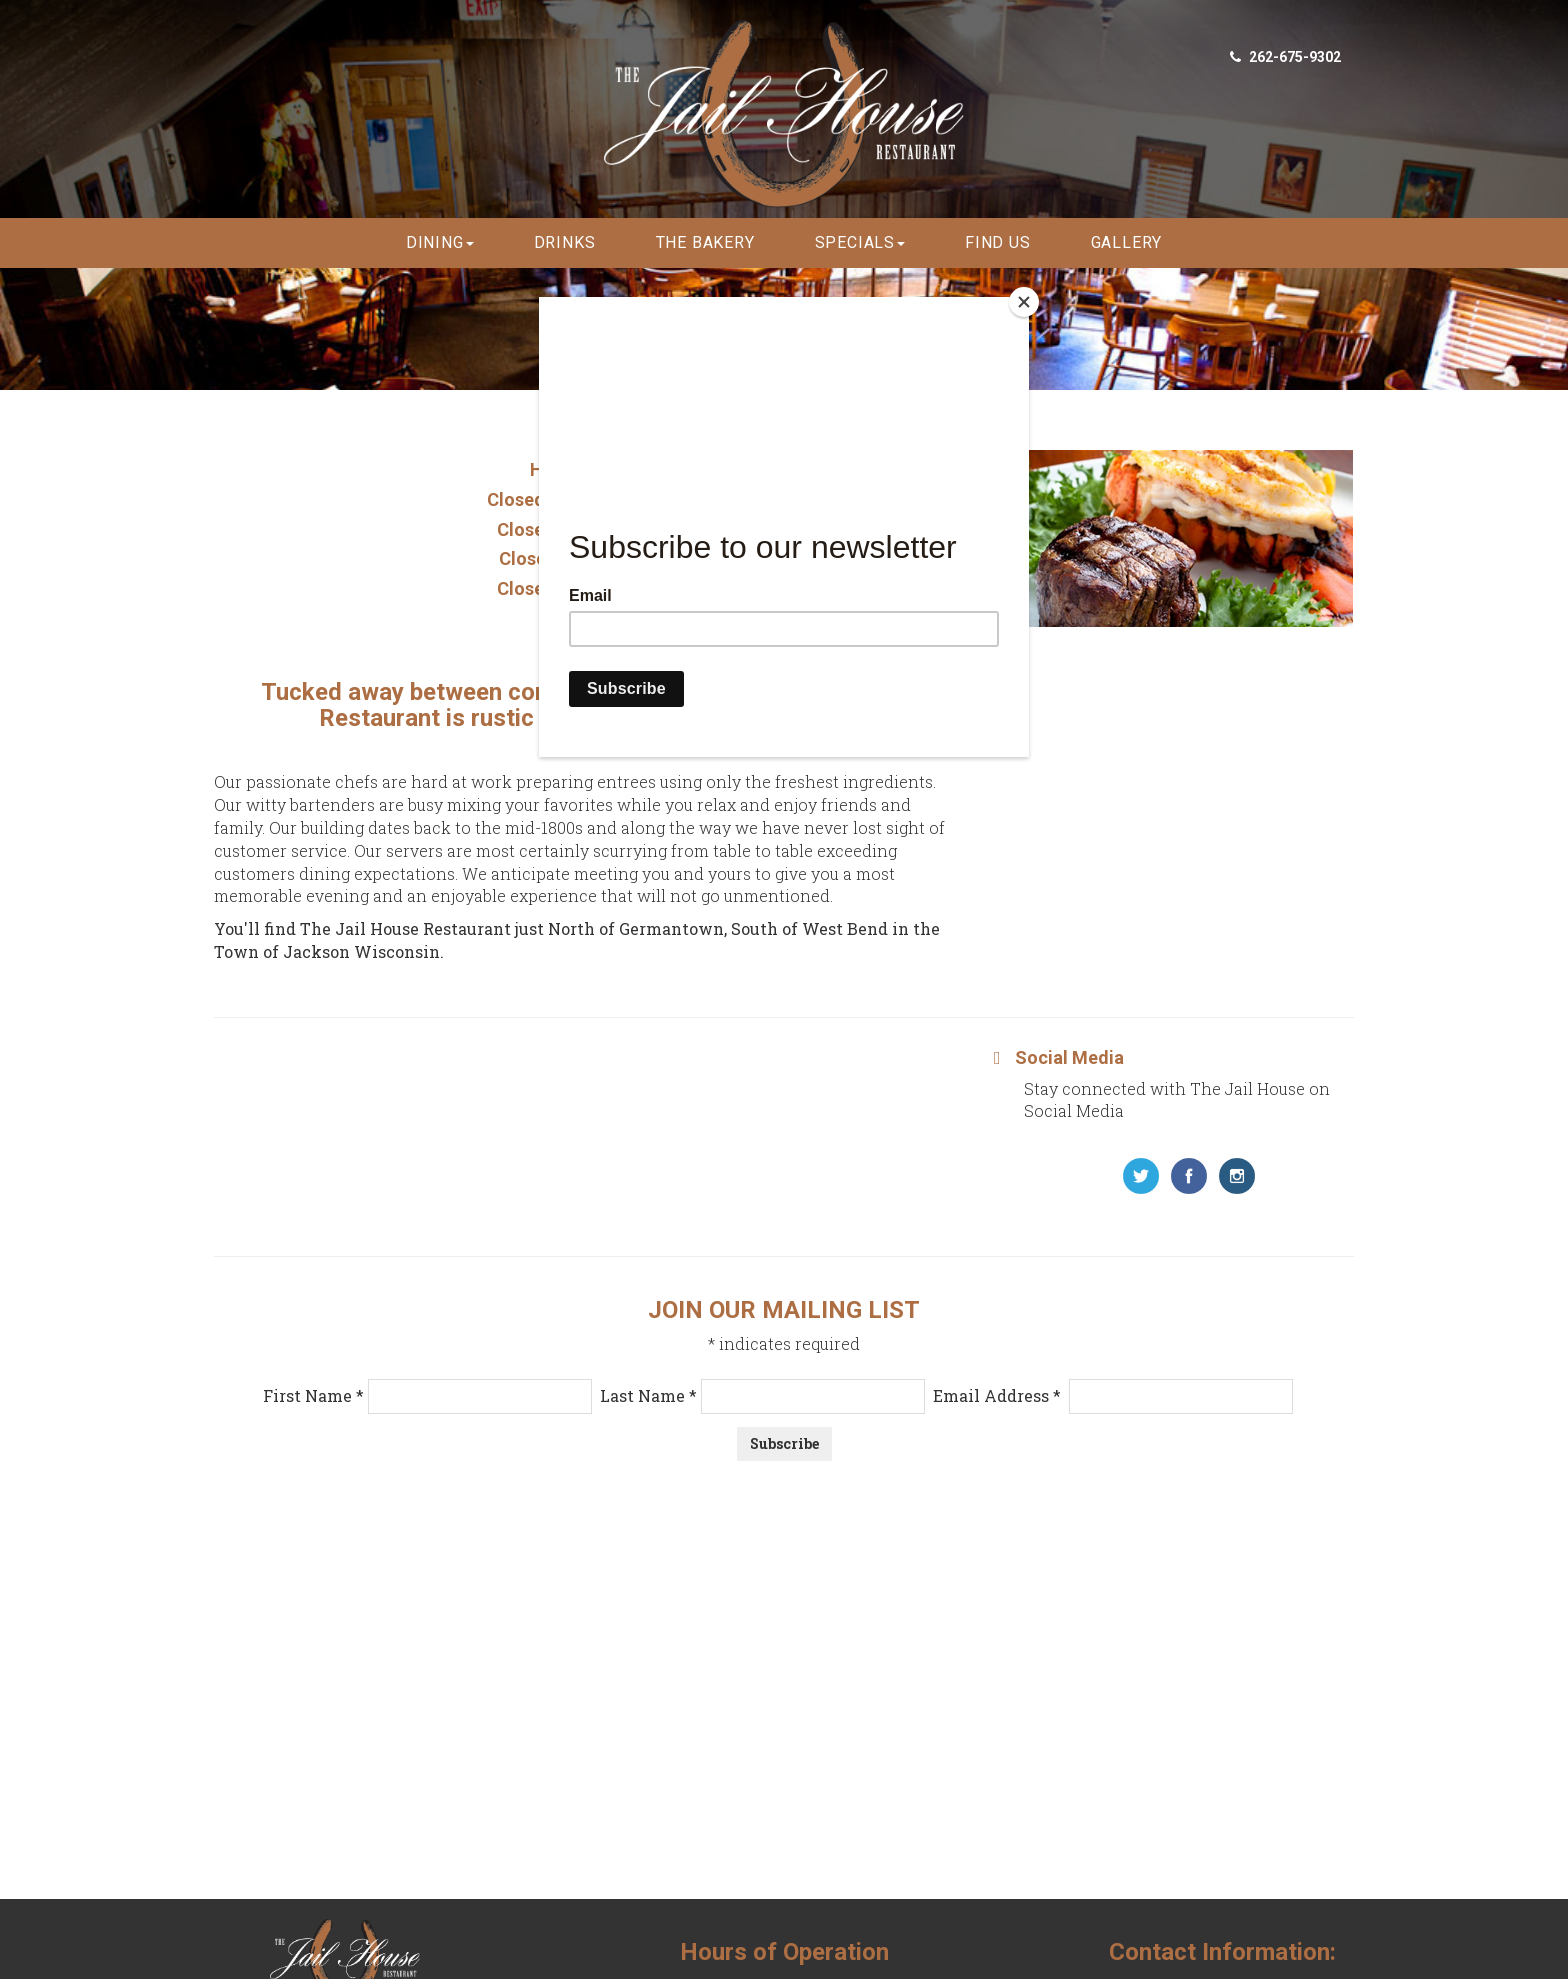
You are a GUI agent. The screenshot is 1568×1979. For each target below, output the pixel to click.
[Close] (1024, 302)
